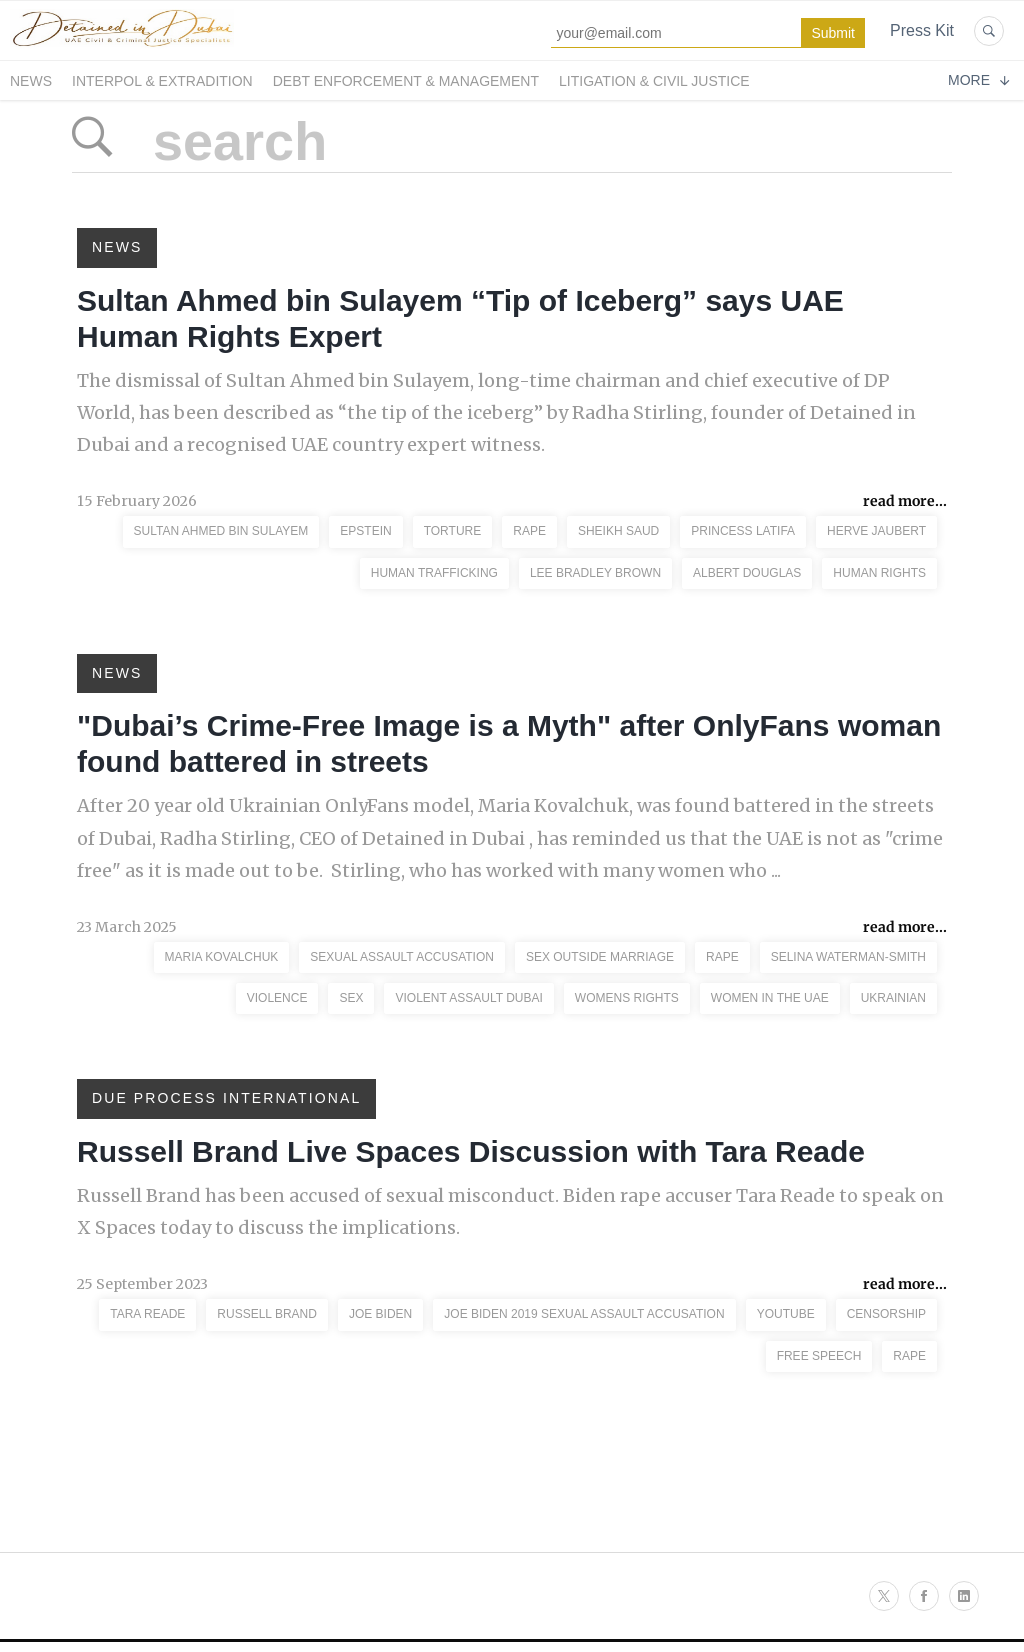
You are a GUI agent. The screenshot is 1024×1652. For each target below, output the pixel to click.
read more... (905, 501)
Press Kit (922, 30)
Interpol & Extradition (162, 81)
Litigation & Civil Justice (654, 81)
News (31, 81)
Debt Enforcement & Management (406, 81)
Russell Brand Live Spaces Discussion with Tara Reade (471, 1151)
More (978, 80)
